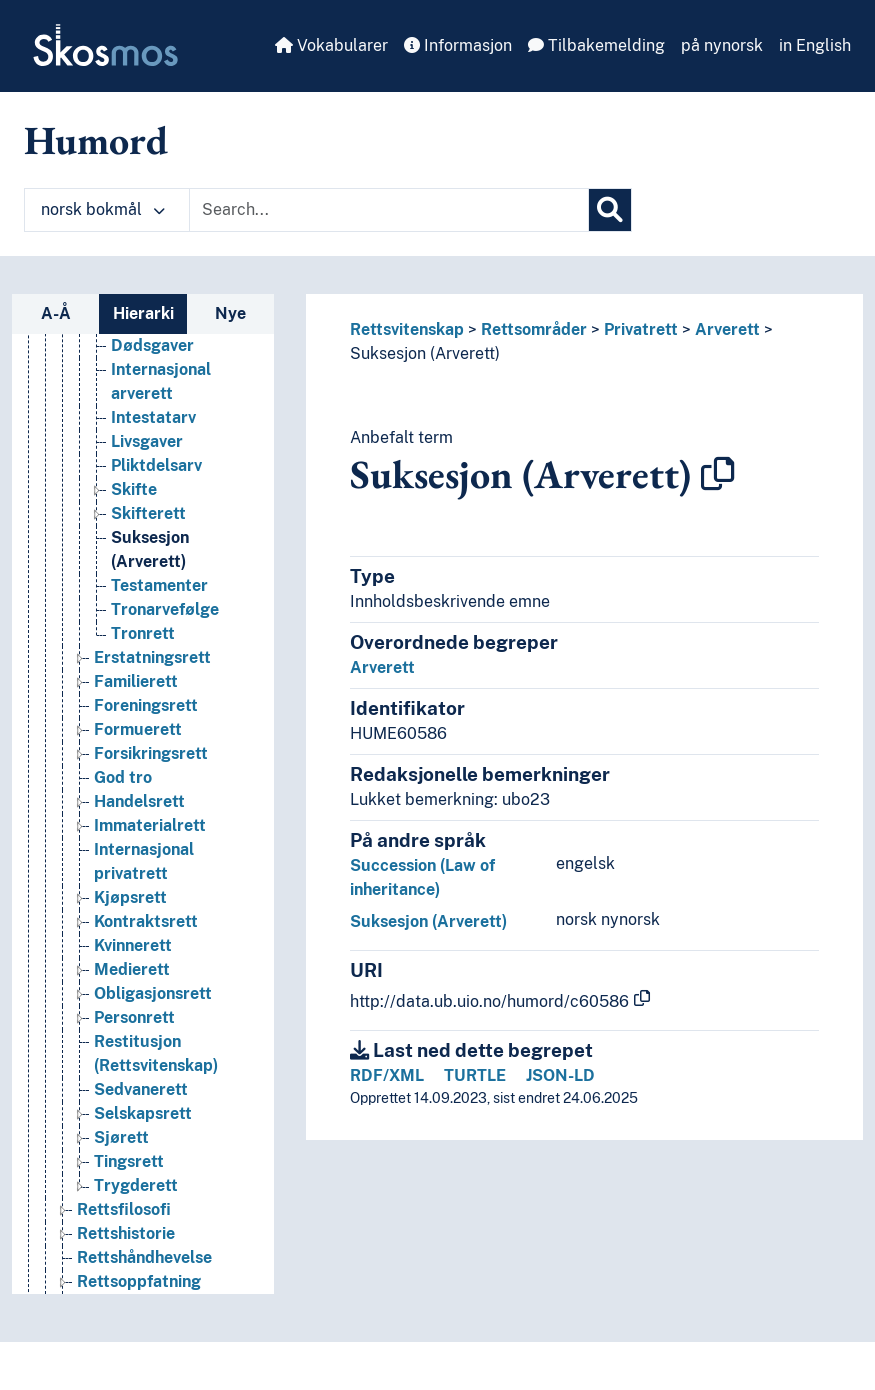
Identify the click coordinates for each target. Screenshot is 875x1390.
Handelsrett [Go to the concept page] (139, 801)
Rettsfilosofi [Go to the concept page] (124, 1209)
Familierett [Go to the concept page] (136, 681)
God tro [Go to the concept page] (123, 777)
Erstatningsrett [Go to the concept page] (152, 657)
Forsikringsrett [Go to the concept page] (151, 753)
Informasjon (458, 45)
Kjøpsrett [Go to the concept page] (130, 897)
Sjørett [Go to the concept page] (121, 1137)
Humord (96, 140)
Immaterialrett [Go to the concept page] (150, 825)
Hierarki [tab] (143, 313)
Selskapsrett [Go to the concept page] (143, 1113)
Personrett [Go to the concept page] (134, 1017)
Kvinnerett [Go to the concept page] (133, 945)
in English (815, 45)
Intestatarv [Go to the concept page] (153, 417)
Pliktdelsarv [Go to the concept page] (156, 465)
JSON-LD (560, 1075)
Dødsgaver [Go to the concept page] (152, 345)
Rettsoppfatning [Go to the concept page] (139, 1281)
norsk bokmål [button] (103, 209)
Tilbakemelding (596, 45)
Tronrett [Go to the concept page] (143, 633)
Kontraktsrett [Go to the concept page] (146, 921)
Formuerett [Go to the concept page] (138, 729)
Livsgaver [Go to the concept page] (147, 441)
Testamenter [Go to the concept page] (159, 585)
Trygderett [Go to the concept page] (136, 1185)
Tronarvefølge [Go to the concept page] (165, 609)
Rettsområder (534, 329)
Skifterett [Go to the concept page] (148, 513)
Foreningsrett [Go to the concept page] (146, 705)
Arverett (727, 329)
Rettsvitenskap (407, 329)
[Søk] (610, 210)
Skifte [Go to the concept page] (134, 489)
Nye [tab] (230, 313)
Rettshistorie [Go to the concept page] (126, 1233)
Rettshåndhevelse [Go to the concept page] (144, 1257)
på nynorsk (722, 45)
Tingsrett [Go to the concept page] (129, 1161)
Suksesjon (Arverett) (425, 353)
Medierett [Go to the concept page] (132, 969)
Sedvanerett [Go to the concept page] (141, 1089)
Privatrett (641, 329)
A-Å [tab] (56, 313)
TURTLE (475, 1075)
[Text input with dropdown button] (389, 210)
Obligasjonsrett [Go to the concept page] (153, 993)
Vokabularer (331, 45)
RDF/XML (387, 1075)
